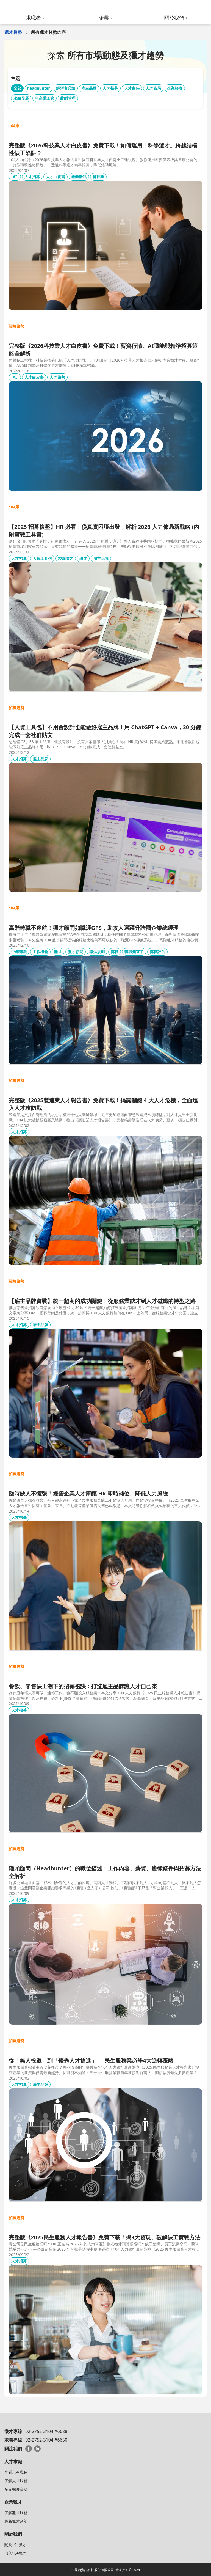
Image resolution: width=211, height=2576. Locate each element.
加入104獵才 (15, 2553)
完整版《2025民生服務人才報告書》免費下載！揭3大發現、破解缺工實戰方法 (104, 2237)
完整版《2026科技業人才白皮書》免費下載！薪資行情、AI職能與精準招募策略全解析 (103, 349)
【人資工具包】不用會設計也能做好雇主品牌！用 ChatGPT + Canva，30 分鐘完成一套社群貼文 (105, 731)
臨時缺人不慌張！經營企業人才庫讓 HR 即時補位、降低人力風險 (88, 1493)
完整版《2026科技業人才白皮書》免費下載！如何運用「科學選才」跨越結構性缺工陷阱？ (103, 149)
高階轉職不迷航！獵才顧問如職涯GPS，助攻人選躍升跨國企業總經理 (94, 927)
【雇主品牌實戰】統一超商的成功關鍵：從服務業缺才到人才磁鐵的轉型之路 (102, 1301)
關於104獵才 (15, 2544)
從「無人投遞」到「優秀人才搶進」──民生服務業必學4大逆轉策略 (91, 2060)
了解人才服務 (15, 2480)
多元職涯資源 (15, 2489)
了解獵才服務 (15, 2512)
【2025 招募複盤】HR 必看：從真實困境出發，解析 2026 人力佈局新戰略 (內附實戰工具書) (104, 530)
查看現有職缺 (15, 2472)
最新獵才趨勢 (15, 2521)
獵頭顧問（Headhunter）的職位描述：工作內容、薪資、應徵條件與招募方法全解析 (105, 1872)
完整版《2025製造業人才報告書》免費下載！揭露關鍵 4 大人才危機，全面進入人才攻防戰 (103, 1104)
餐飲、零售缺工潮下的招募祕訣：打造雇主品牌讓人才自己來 (83, 1686)
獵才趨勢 (13, 32)
